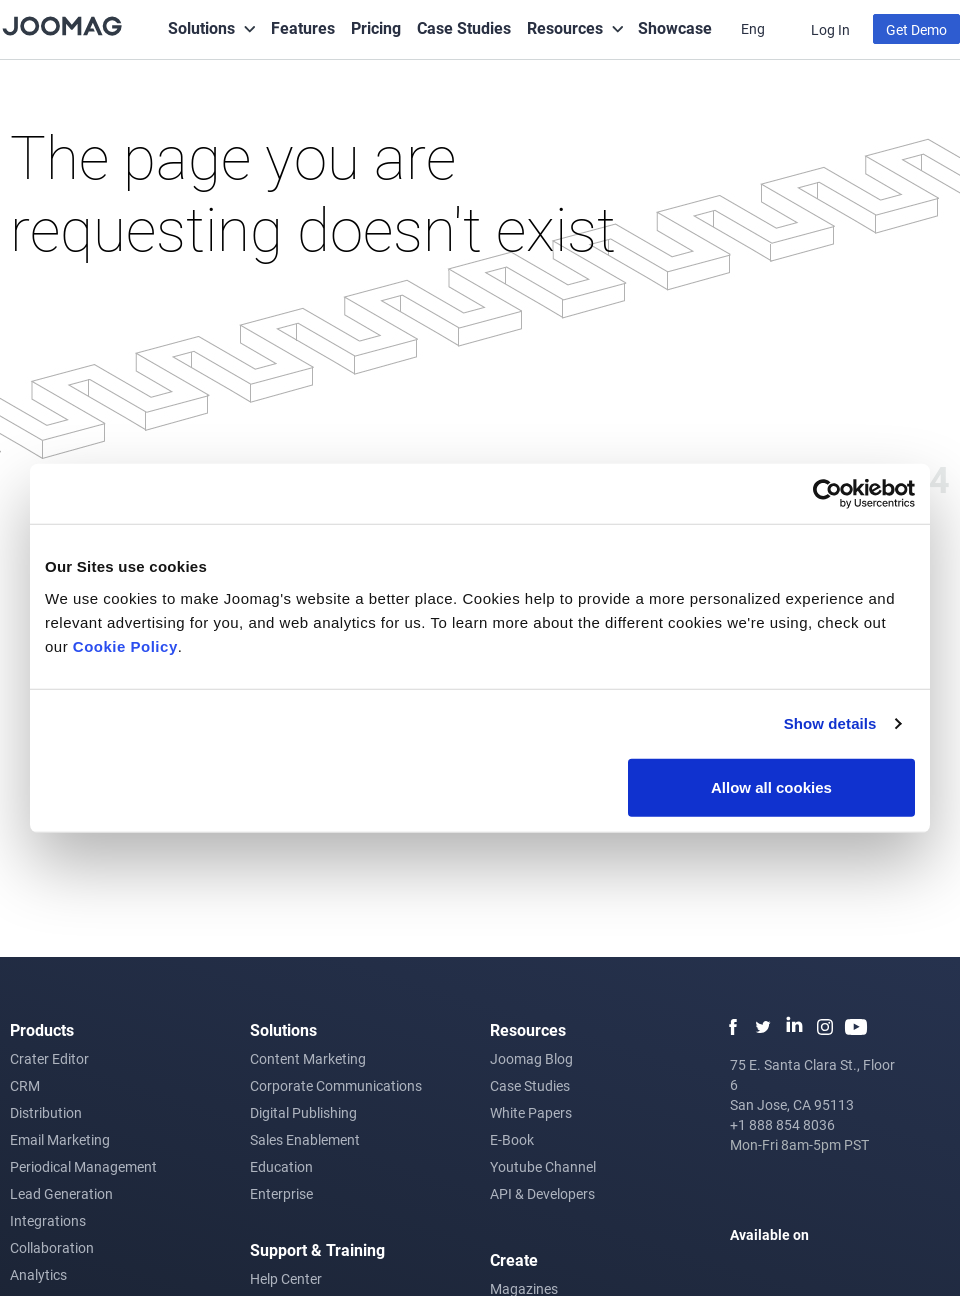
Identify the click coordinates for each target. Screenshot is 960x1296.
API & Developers (542, 1193)
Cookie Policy (125, 645)
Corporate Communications (336, 1085)
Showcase (675, 27)
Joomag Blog (531, 1058)
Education (281, 1166)
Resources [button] (565, 27)
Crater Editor (49, 1058)
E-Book (512, 1139)
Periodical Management (83, 1166)
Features (303, 27)
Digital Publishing (303, 1112)
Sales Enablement (305, 1139)
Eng (754, 28)
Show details (830, 723)
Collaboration (52, 1247)
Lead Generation (61, 1193)
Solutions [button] (201, 27)
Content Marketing (308, 1058)
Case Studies (464, 27)
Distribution (46, 1112)
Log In (830, 29)
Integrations (48, 1220)
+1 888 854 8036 (782, 1124)
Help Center (286, 1278)
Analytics (38, 1274)
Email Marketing (60, 1139)
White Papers (531, 1112)
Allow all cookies (771, 786)
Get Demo (916, 29)
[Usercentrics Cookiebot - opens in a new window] (827, 494)
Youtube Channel (543, 1166)
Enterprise (281, 1193)
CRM (25, 1085)
